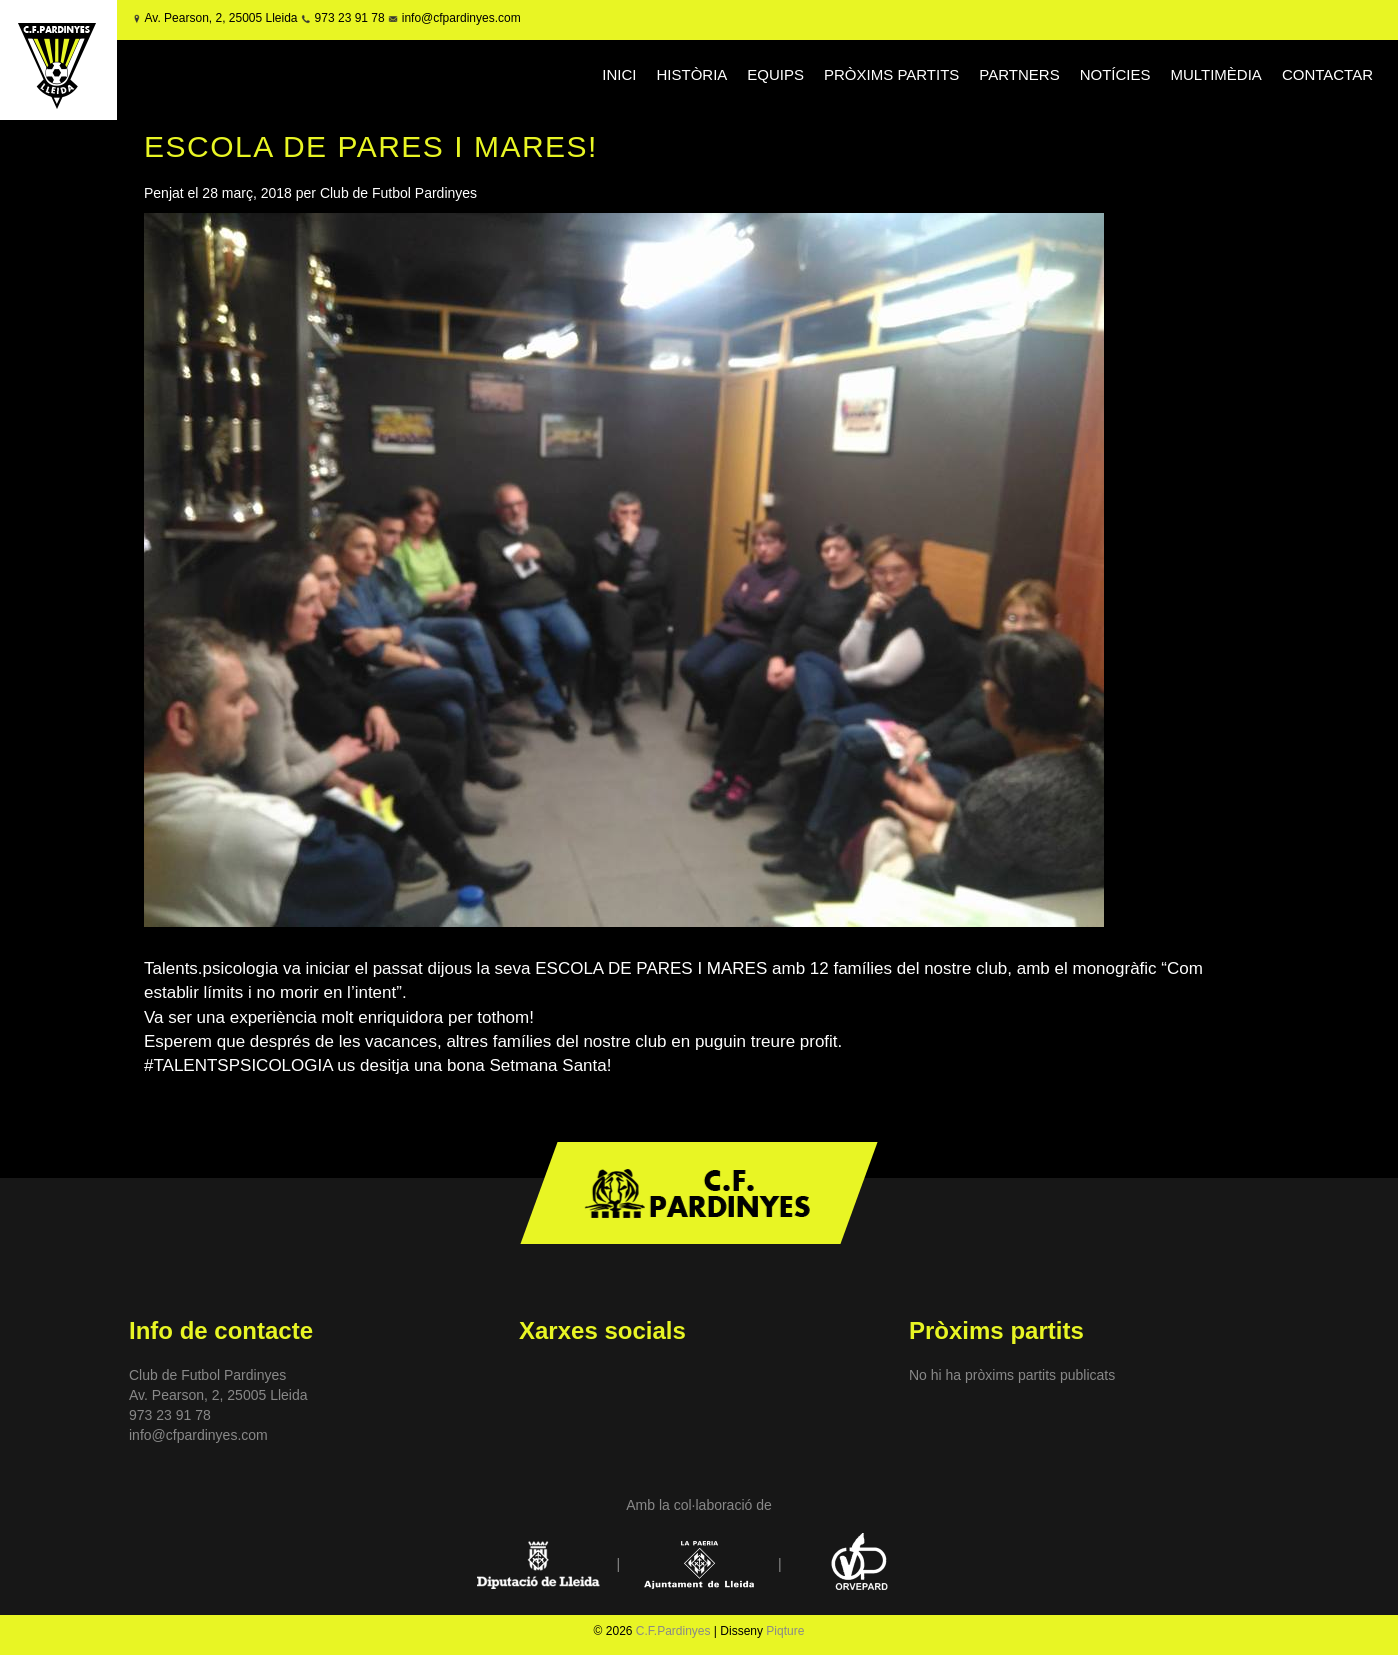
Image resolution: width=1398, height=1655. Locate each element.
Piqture (785, 1631)
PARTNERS (1019, 74)
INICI (619, 74)
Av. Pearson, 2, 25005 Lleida (221, 18)
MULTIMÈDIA (1215, 74)
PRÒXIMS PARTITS (891, 74)
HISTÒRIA (692, 74)
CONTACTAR (1327, 74)
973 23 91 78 (350, 18)
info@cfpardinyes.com (459, 18)
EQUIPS (775, 74)
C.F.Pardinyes (673, 1631)
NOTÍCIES (1115, 74)
